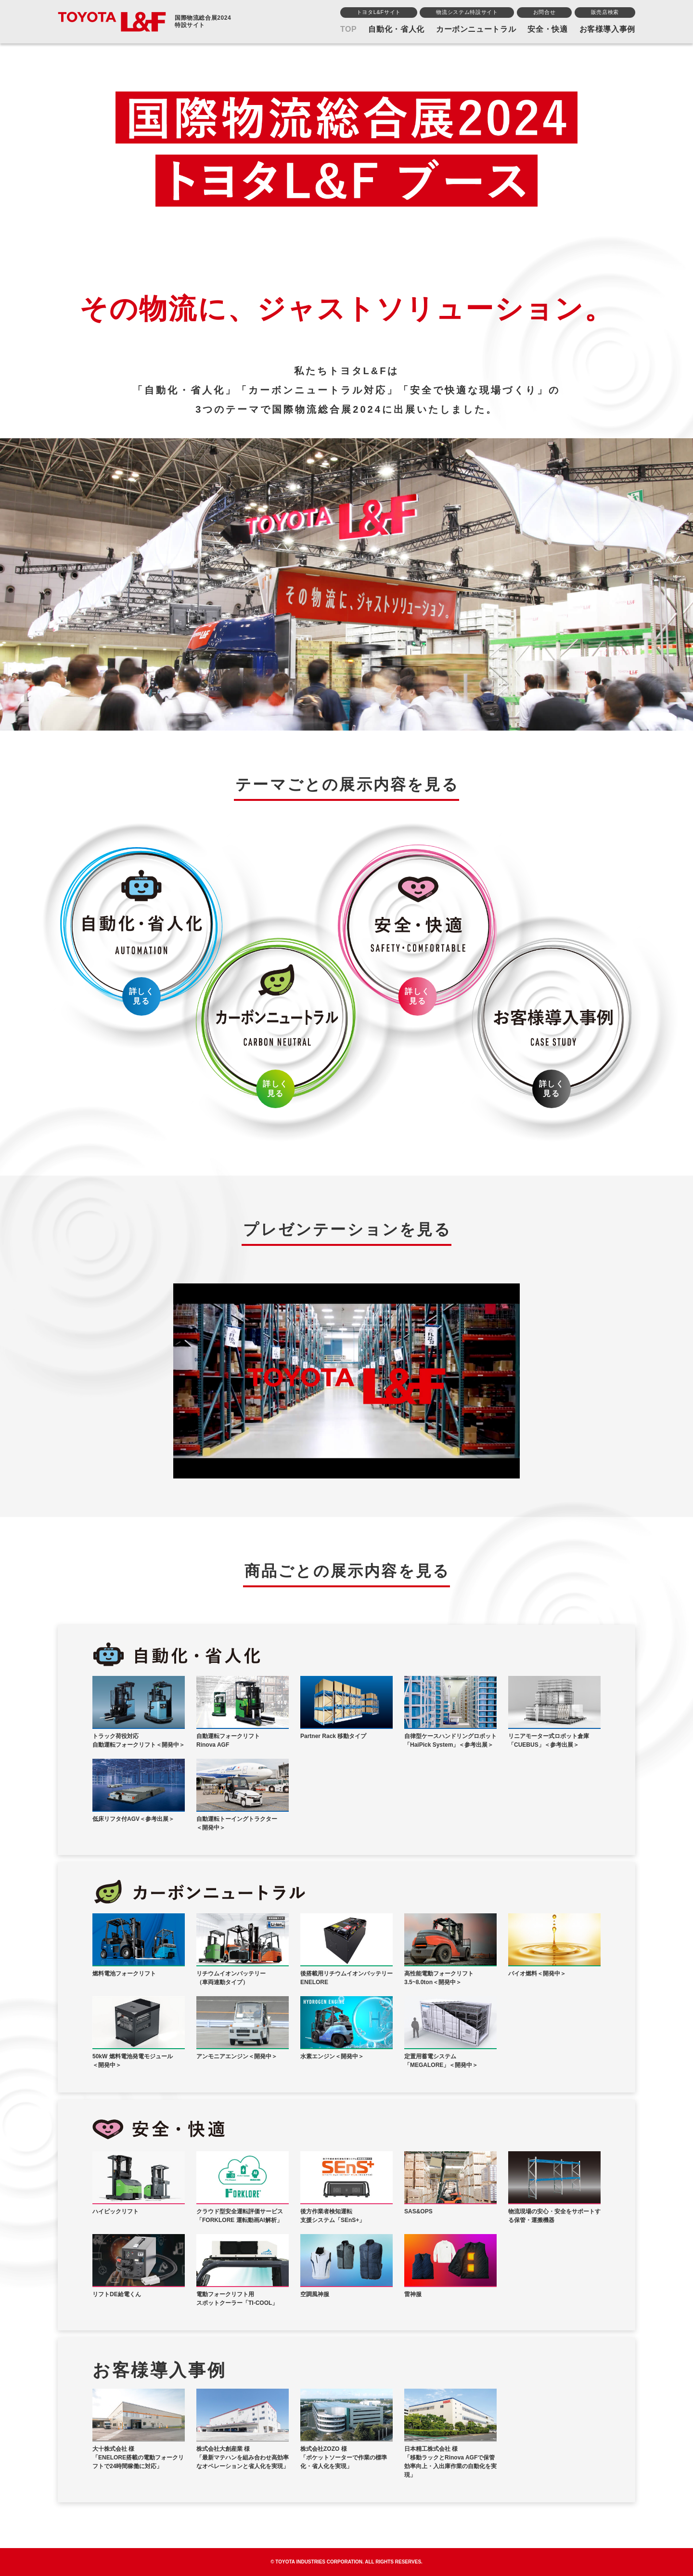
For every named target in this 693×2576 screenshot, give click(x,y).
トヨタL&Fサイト (379, 12)
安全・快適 (547, 29)
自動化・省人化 (396, 29)
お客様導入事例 (607, 29)
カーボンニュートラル (476, 29)
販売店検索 (605, 12)
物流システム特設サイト (467, 12)
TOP (348, 29)
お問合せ (544, 12)
